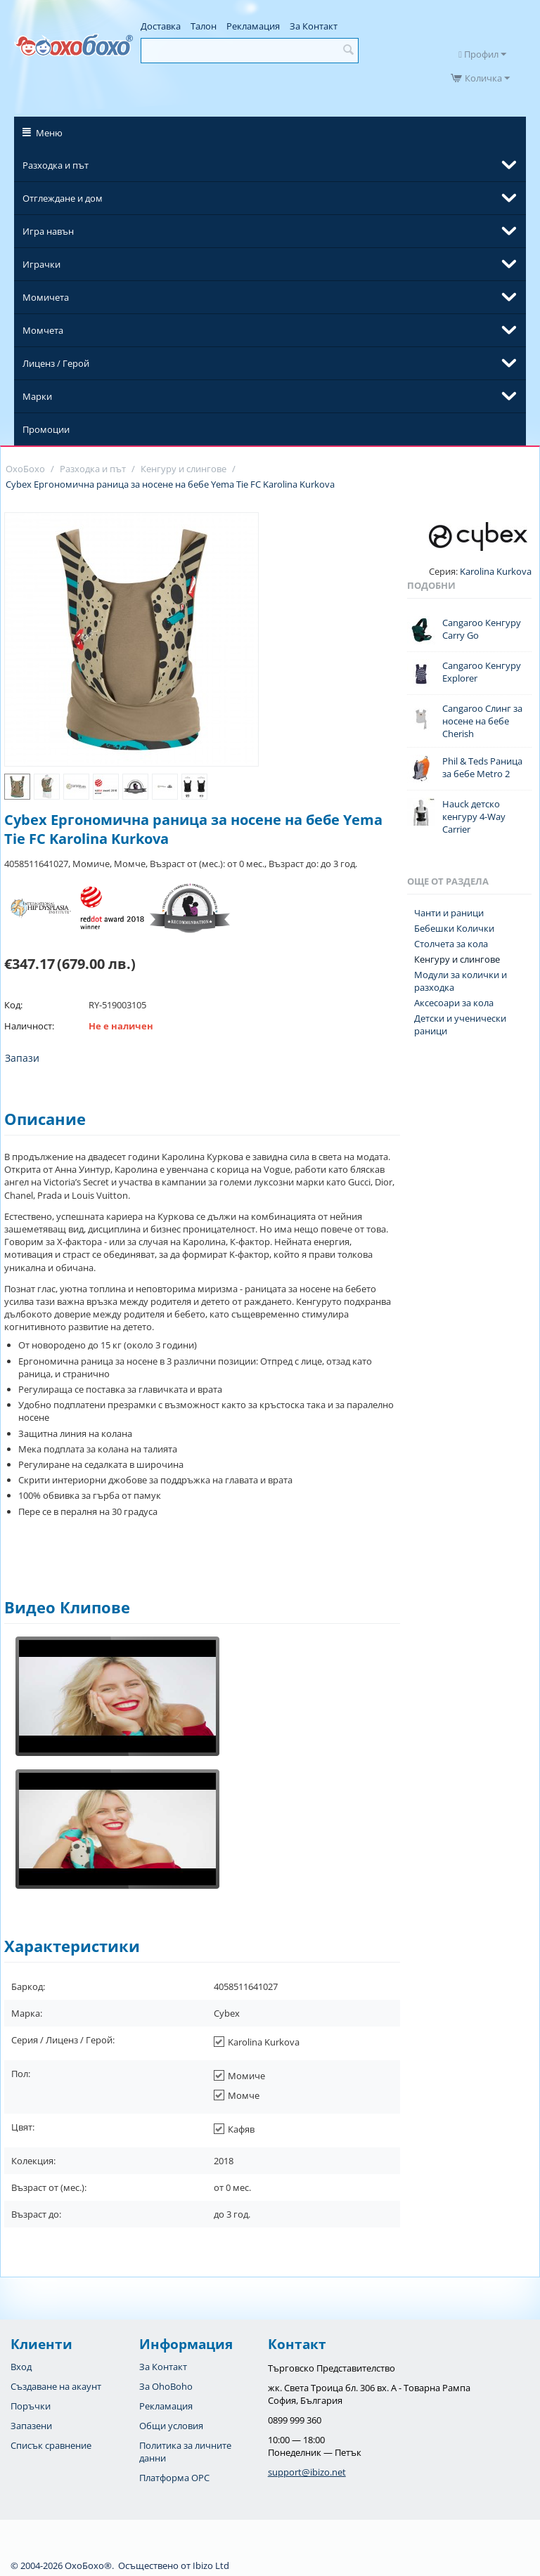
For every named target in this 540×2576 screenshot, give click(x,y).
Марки (37, 396)
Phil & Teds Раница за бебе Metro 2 (482, 767)
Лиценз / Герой (55, 363)
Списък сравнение (51, 2445)
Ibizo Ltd (211, 2565)
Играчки (41, 264)
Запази (22, 1058)
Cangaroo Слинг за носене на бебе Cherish (482, 721)
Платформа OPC (174, 2477)
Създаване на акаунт (56, 2386)
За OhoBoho (166, 2386)
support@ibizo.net (307, 2472)
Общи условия (171, 2425)
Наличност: (29, 1026)
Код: (13, 1004)
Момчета (42, 330)
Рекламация (253, 26)
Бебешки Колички (454, 928)
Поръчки (31, 2406)
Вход (21, 2366)
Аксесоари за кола (454, 1002)
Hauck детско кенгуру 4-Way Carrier (474, 816)
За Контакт (314, 26)
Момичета (45, 297)
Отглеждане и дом (62, 198)
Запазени (31, 2425)
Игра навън (48, 231)
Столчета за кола (451, 943)
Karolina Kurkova (495, 571)
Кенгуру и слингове (457, 959)
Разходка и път (55, 165)
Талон (204, 26)
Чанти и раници (449, 912)
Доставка (161, 26)
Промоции (46, 429)
